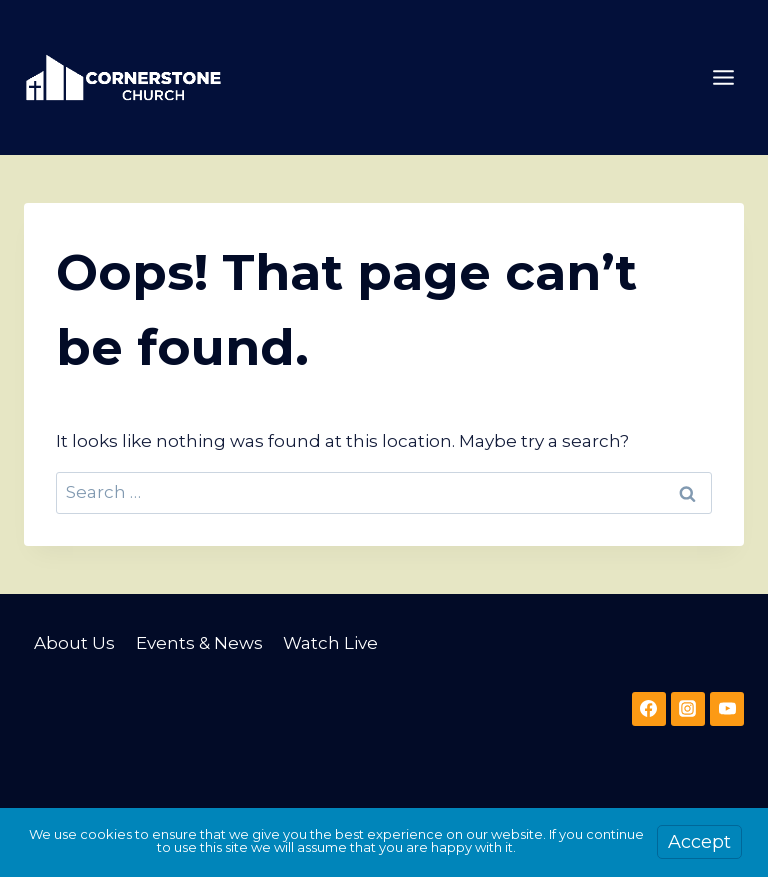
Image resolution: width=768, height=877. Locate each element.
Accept (699, 842)
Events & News (199, 643)
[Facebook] (649, 709)
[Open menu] (723, 77)
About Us (74, 643)
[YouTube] (727, 709)
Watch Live (330, 643)
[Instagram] (688, 709)
